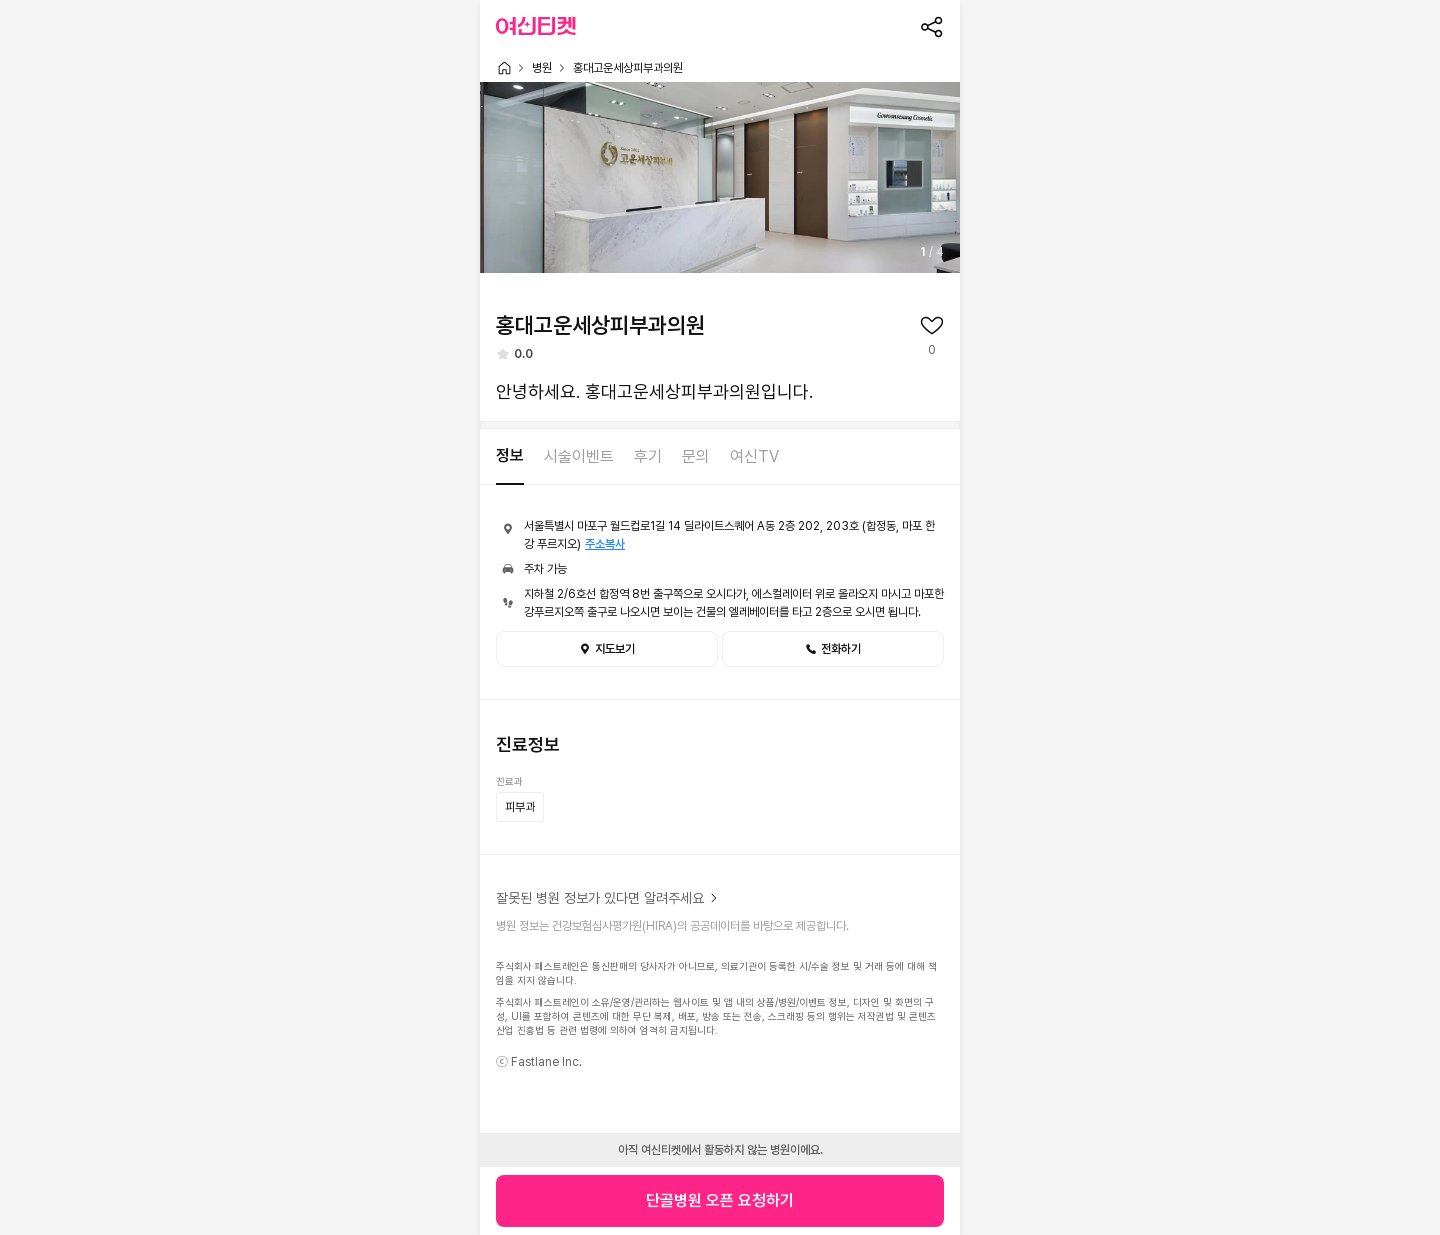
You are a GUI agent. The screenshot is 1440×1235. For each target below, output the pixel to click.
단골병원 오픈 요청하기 (720, 1200)
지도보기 (607, 649)
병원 (542, 68)
